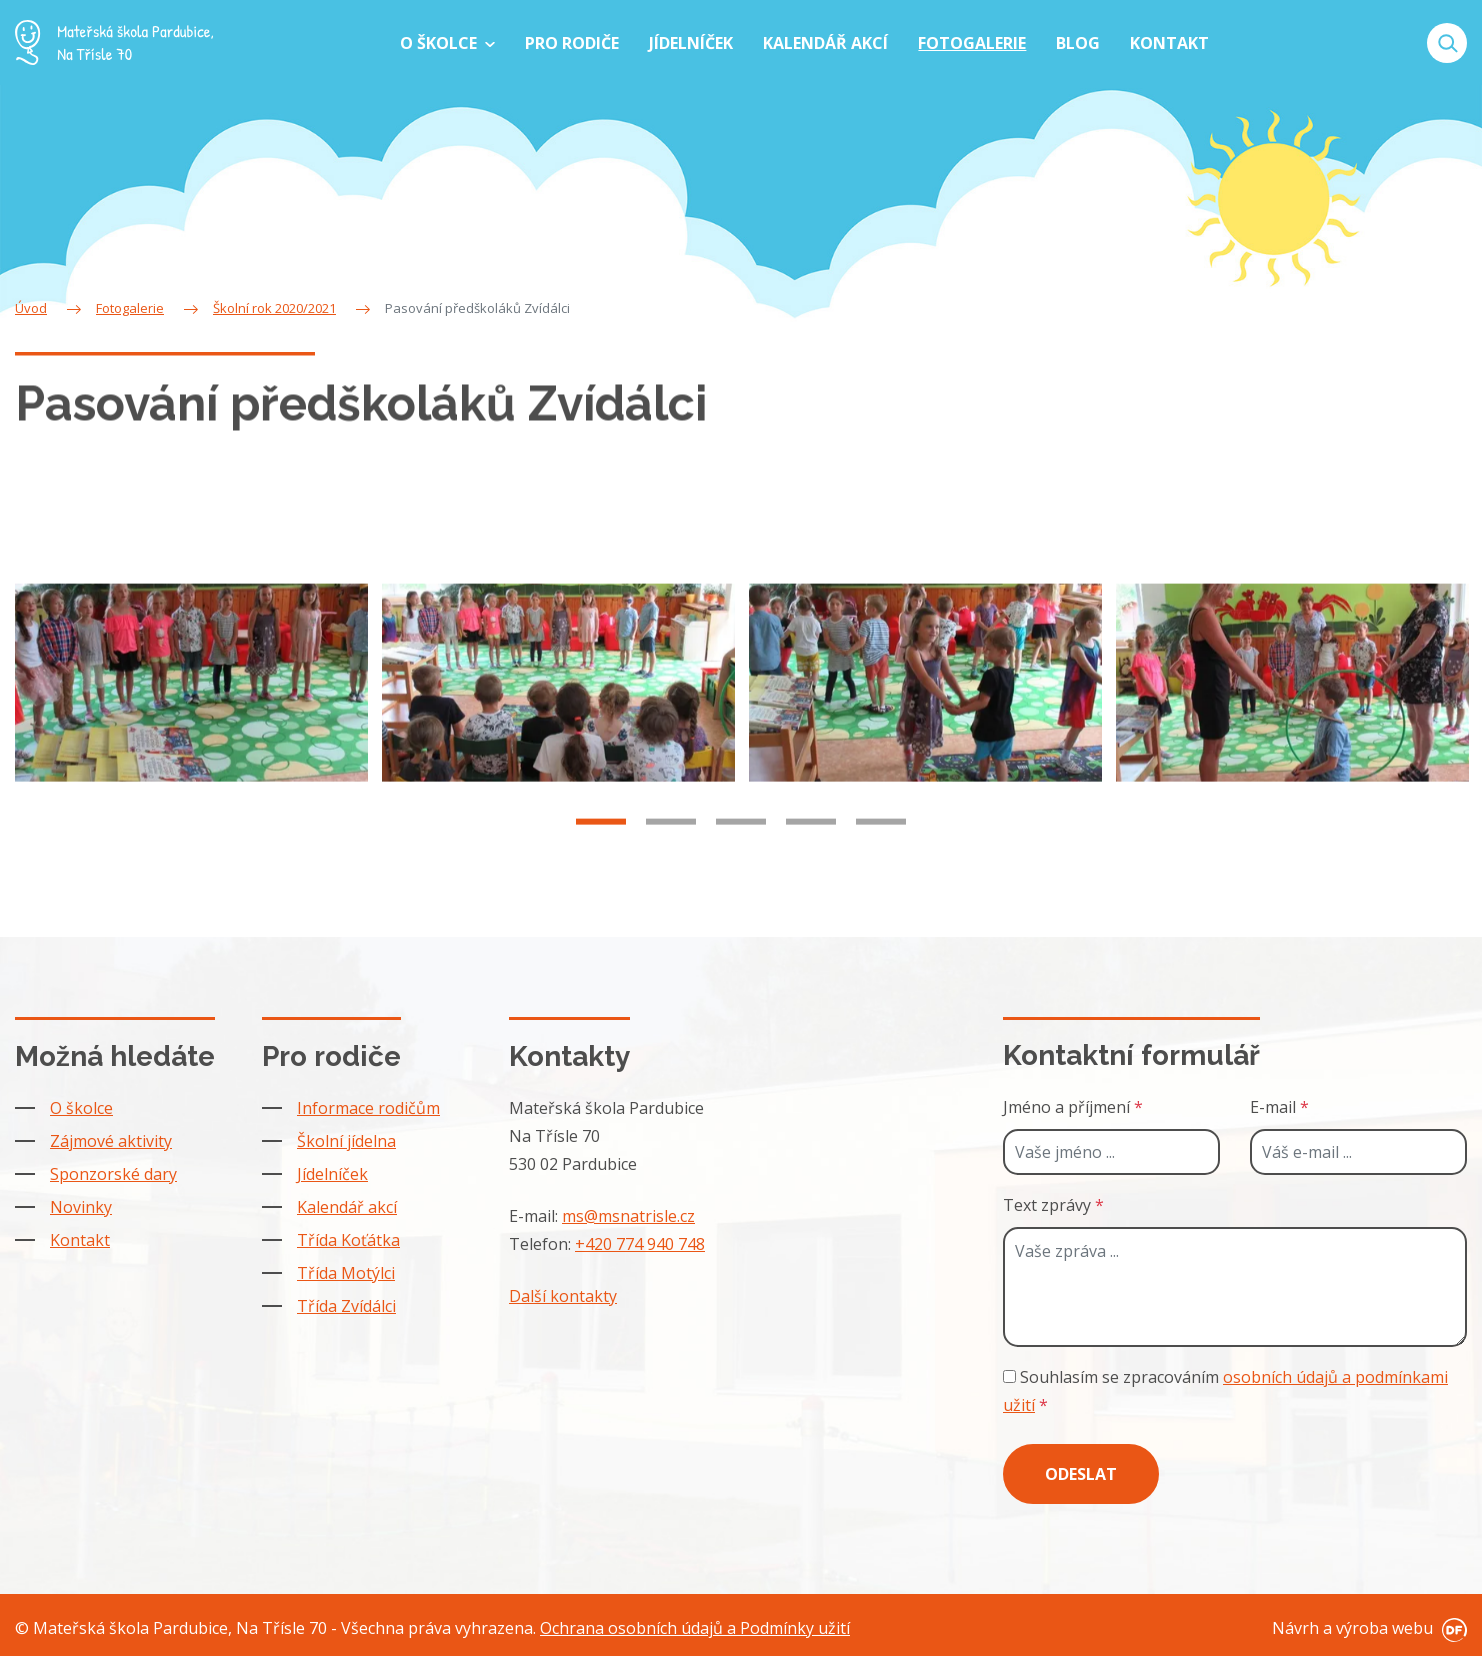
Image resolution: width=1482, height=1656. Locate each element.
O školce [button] (440, 43)
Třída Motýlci (346, 1273)
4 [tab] (811, 850)
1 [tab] (601, 850)
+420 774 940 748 (640, 1244)
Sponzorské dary (113, 1174)
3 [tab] (741, 850)
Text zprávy (1053, 1205)
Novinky (81, 1207)
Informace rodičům (368, 1108)
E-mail (1279, 1107)
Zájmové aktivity (111, 1141)
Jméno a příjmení (1073, 1107)
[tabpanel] (191, 710)
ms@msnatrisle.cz (628, 1216)
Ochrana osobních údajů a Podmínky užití (695, 1628)
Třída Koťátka (348, 1240)
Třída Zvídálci (346, 1306)
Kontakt (80, 1240)
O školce (81, 1108)
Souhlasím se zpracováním (1225, 1391)
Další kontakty (563, 1296)
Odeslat (1081, 1474)
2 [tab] (671, 850)
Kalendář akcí (347, 1207)
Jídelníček (332, 1174)
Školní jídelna (346, 1141)
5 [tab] (881, 850)
